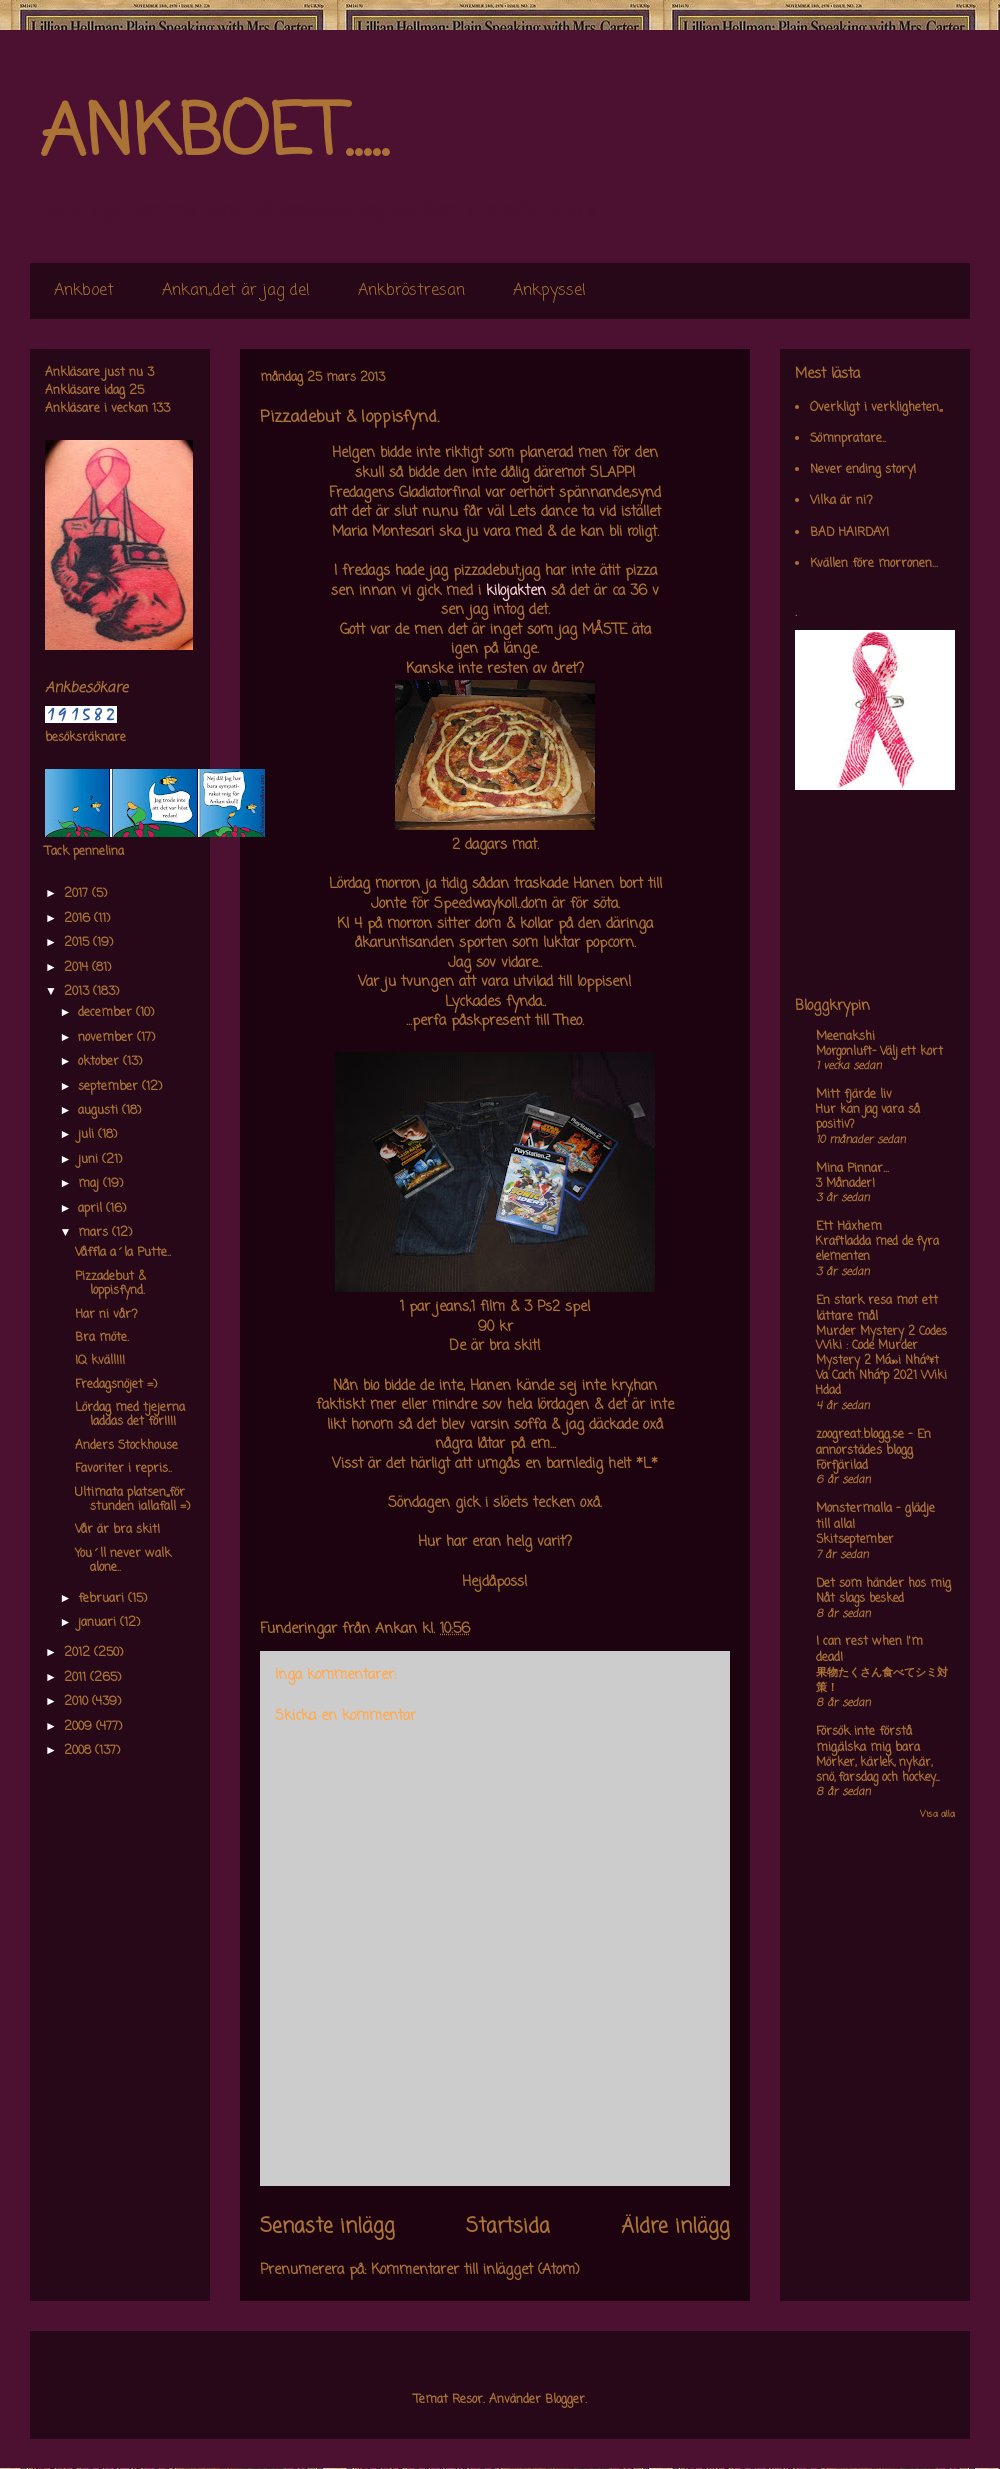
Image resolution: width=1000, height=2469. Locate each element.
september (110, 1087)
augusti (100, 1111)
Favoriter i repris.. (123, 1469)
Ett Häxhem (849, 1227)
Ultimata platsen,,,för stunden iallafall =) (132, 1500)
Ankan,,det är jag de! (236, 291)
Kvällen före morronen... (874, 564)
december (107, 1013)
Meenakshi (845, 1037)
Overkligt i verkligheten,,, (876, 408)
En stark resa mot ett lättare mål (877, 1309)
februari (103, 1599)
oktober (100, 1062)
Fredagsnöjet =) (116, 1385)
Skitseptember (855, 1540)
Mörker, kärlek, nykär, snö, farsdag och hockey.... (877, 1770)
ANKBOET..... (214, 135)
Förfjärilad (842, 1466)
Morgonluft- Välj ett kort (879, 1052)
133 (161, 409)
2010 (78, 1702)
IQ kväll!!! (100, 1361)
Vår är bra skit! (117, 1530)
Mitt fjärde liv (854, 1095)
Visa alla (937, 1814)
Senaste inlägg (327, 2227)
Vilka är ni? (841, 501)
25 (136, 391)
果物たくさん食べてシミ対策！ (882, 1680)
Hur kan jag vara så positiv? (868, 1117)
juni (90, 1160)
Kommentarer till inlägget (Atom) (475, 2270)
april (92, 1209)
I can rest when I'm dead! (869, 1650)
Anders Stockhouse (126, 1446)
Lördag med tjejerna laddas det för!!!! (130, 1415)
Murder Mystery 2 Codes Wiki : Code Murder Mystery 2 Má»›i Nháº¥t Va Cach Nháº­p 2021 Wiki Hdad (881, 1361)
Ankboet (84, 291)
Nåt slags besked (860, 1599)
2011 (77, 1678)
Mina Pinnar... (852, 1169)
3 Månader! (845, 1184)
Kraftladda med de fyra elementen (877, 1249)
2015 (78, 943)
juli (88, 1135)
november (107, 1038)
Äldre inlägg (675, 2227)
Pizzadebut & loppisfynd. (110, 1284)
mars (95, 1233)
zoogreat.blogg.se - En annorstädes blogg (873, 1443)
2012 (79, 1653)
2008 (79, 1751)
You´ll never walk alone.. (123, 1561)
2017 (78, 894)
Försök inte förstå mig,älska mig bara (868, 1740)
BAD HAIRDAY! (849, 533)
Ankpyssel (549, 291)
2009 (80, 1727)
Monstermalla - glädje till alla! (875, 1517)
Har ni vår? (106, 1315)
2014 (78, 968)
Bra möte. (102, 1338)
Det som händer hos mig (883, 1584)
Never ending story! (863, 470)
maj (90, 1184)
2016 (79, 919)
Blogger (565, 2400)
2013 (78, 992)
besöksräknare (85, 738)
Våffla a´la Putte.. (123, 1253)
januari (99, 1623)
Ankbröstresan (411, 291)
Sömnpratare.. (848, 439)
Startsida (508, 2227)
